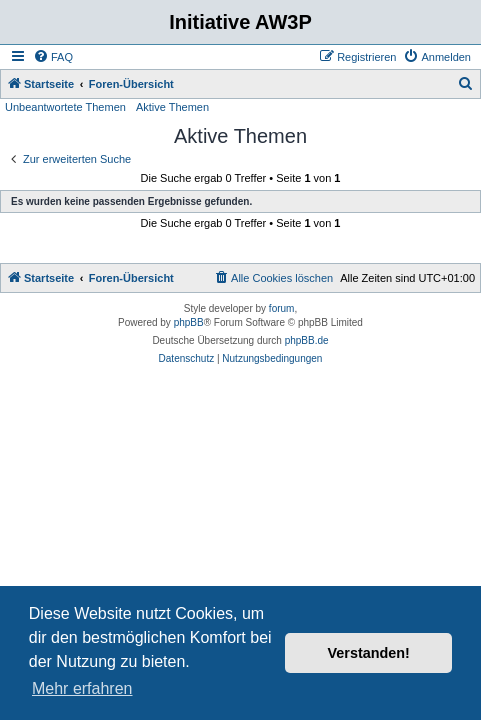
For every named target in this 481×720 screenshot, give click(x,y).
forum (282, 308)
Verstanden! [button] (369, 653)
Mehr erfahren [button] (82, 688)
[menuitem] (53, 57)
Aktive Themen (172, 107)
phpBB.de (307, 340)
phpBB (189, 322)
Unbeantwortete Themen (65, 107)
